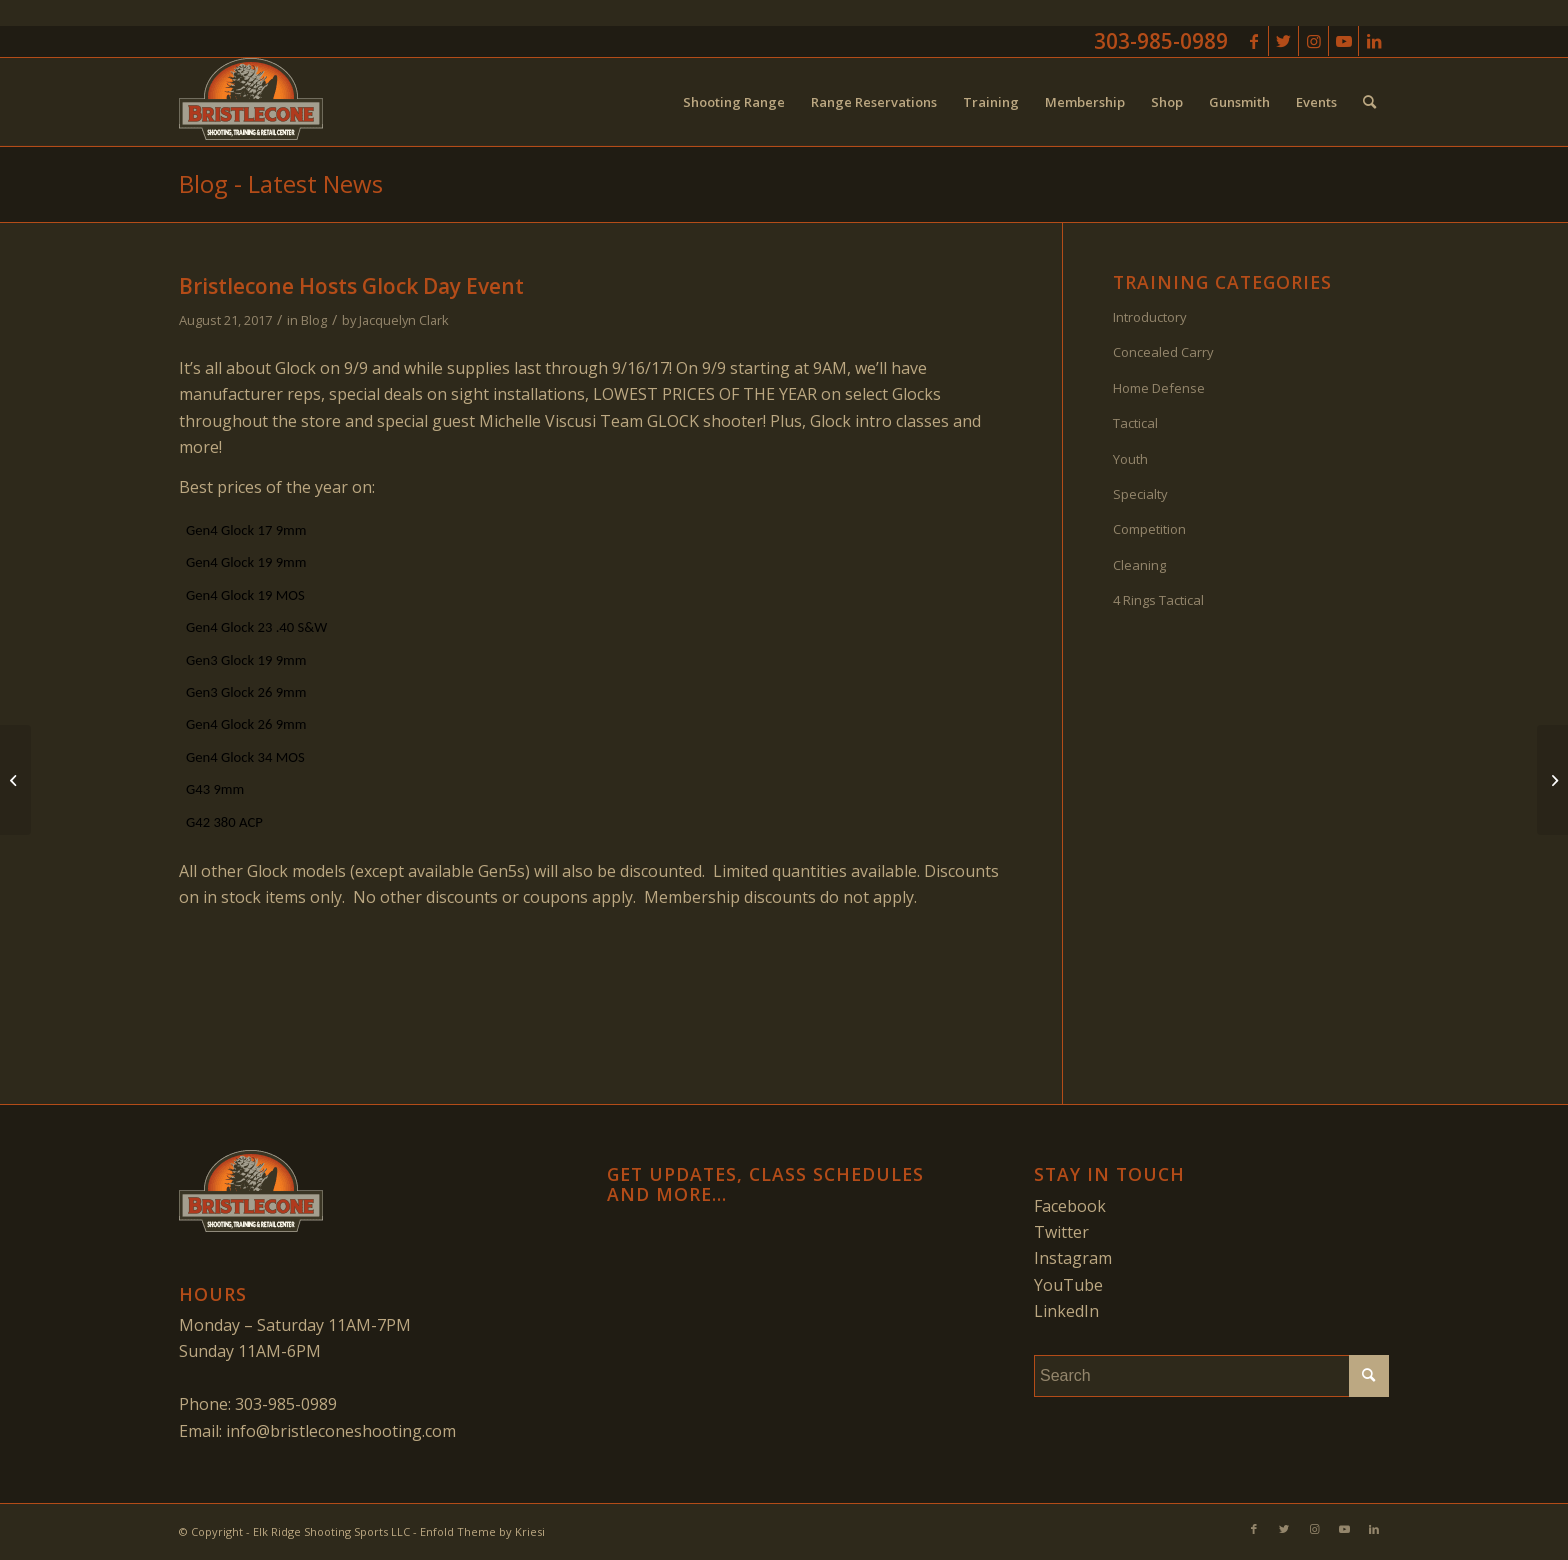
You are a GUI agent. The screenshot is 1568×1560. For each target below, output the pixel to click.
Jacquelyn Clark (404, 320)
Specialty (1140, 494)
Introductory (1150, 317)
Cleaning (1139, 565)
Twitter (1061, 1232)
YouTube (1068, 1285)
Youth (1130, 459)
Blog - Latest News (281, 183)
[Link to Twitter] (1283, 41)
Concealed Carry (1163, 352)
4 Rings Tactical (1158, 600)
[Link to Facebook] (1253, 41)
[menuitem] (734, 102)
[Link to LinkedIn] (1374, 41)
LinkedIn (1066, 1311)
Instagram (1073, 1258)
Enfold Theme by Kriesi (482, 1531)
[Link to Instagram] (1313, 41)
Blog (314, 320)
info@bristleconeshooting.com (341, 1431)
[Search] (1369, 102)
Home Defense (1159, 388)
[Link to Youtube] (1343, 41)
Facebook (1070, 1206)
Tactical (1135, 423)
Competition (1149, 529)
